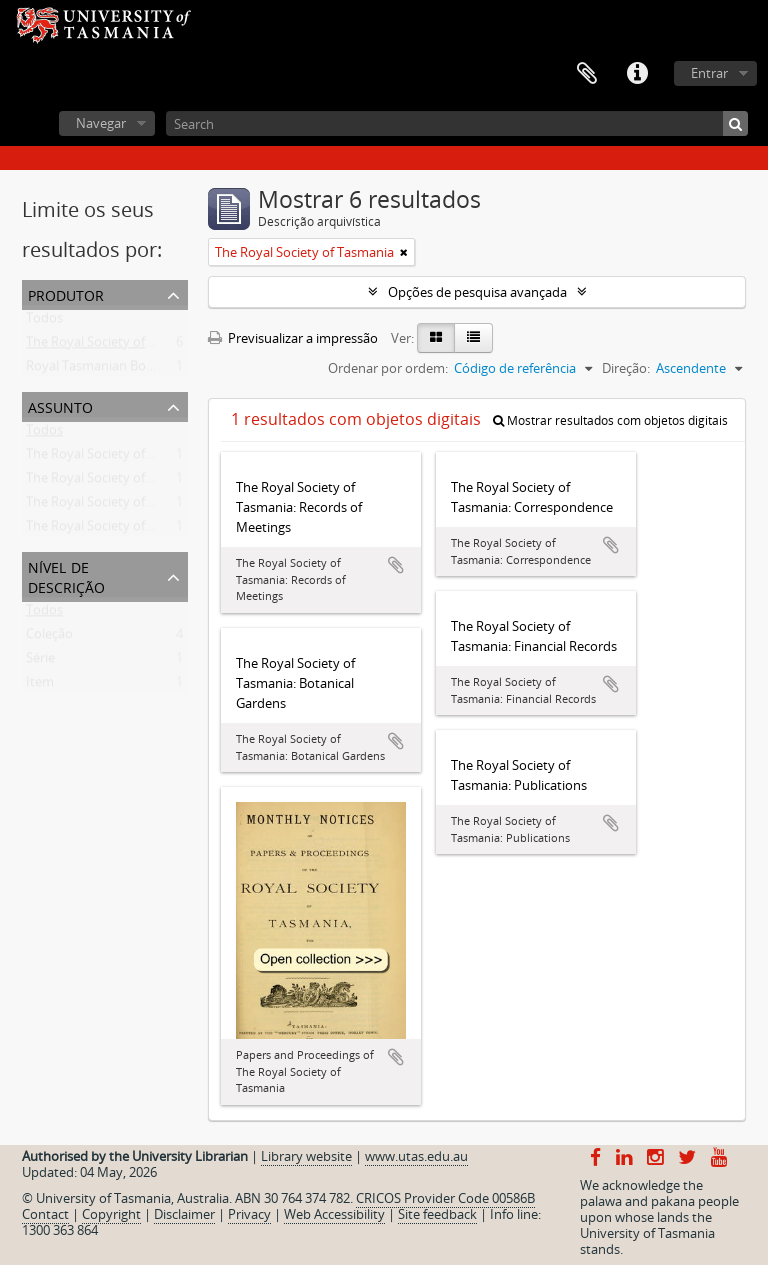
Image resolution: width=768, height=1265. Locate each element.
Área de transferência (587, 74)
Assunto (60, 405)
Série (40, 662)
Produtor (66, 293)
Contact (45, 1214)
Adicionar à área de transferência (396, 565)
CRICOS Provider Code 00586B (445, 1198)
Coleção (49, 638)
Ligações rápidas (637, 74)
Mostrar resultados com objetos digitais (610, 420)
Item (40, 686)
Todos (44, 322)
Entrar (709, 73)
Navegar (101, 123)
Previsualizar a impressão (293, 338)
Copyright (111, 1214)
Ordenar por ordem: (388, 368)
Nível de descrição (66, 575)
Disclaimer (184, 1214)
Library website (306, 1156)
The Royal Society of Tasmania (115, 346)
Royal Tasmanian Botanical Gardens (132, 370)
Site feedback (437, 1214)
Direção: (626, 368)
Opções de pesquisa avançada (477, 292)
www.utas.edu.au (416, 1156)
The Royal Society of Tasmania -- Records (146, 482)
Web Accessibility (334, 1214)
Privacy (249, 1214)
